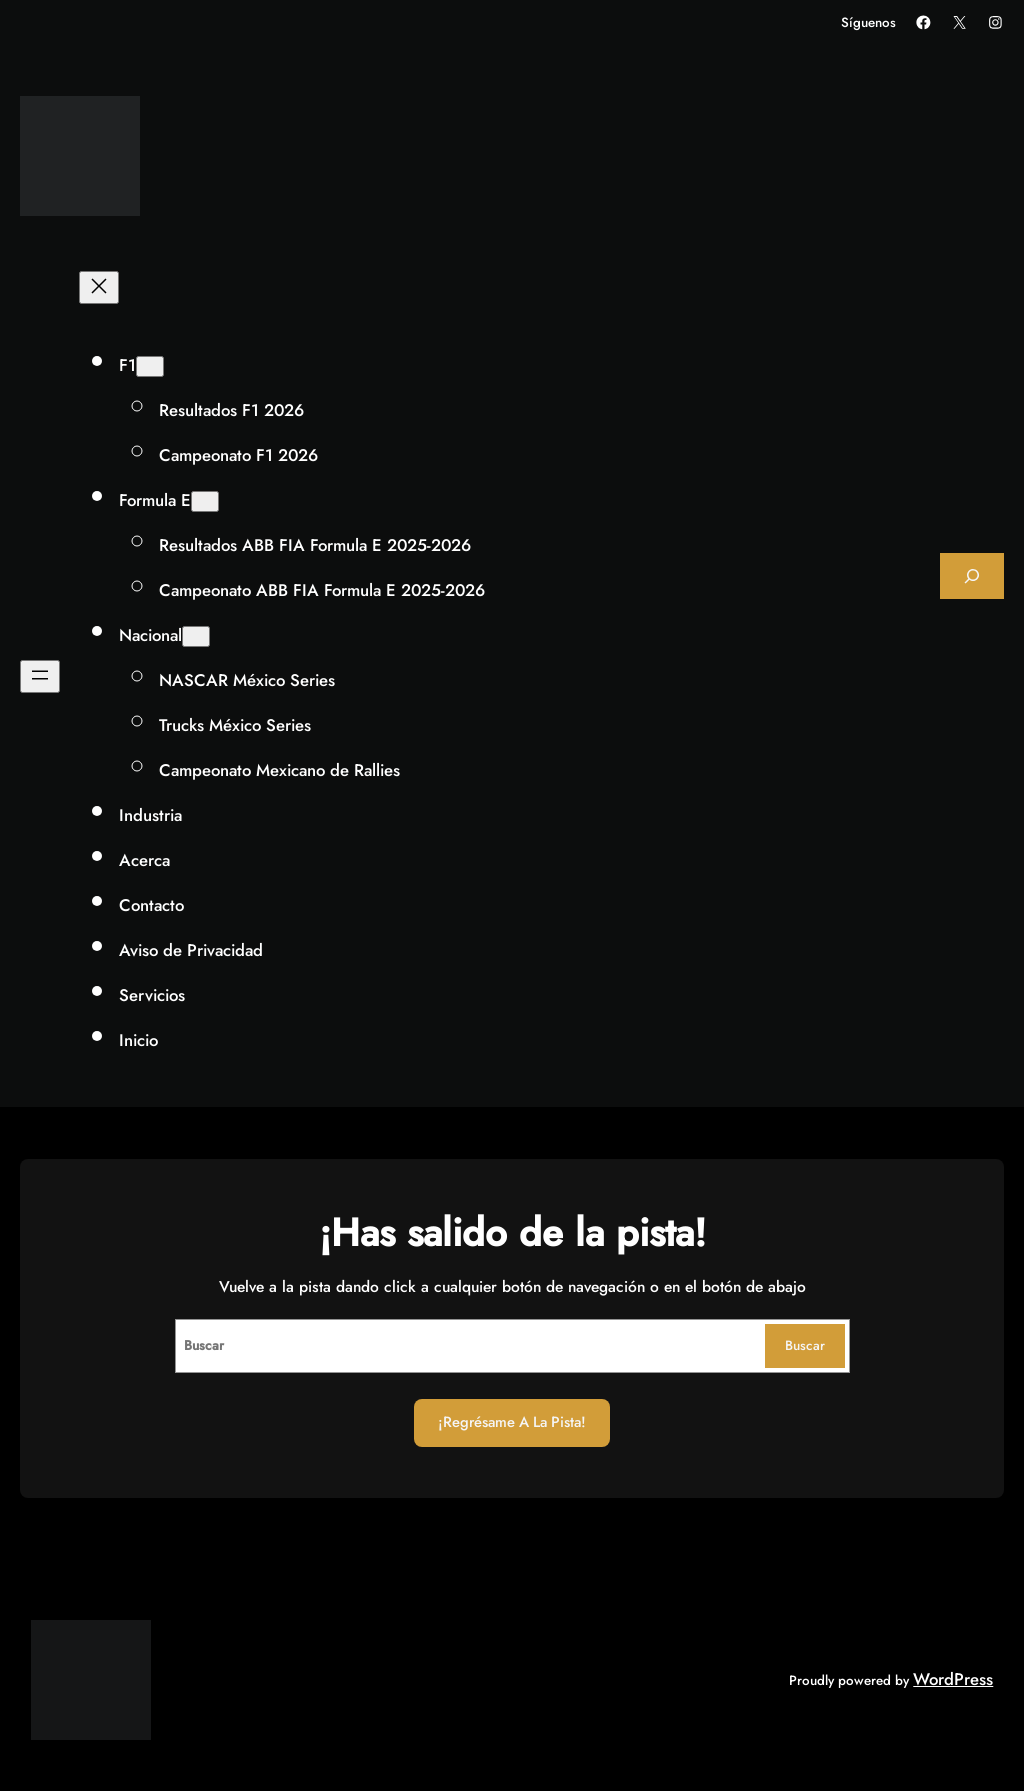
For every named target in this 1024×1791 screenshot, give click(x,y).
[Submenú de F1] (150, 366)
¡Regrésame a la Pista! (512, 1422)
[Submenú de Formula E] (205, 501)
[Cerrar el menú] (99, 287)
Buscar (805, 1345)
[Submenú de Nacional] (196, 636)
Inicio (138, 1040)
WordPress (953, 1679)
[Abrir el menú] (40, 676)
